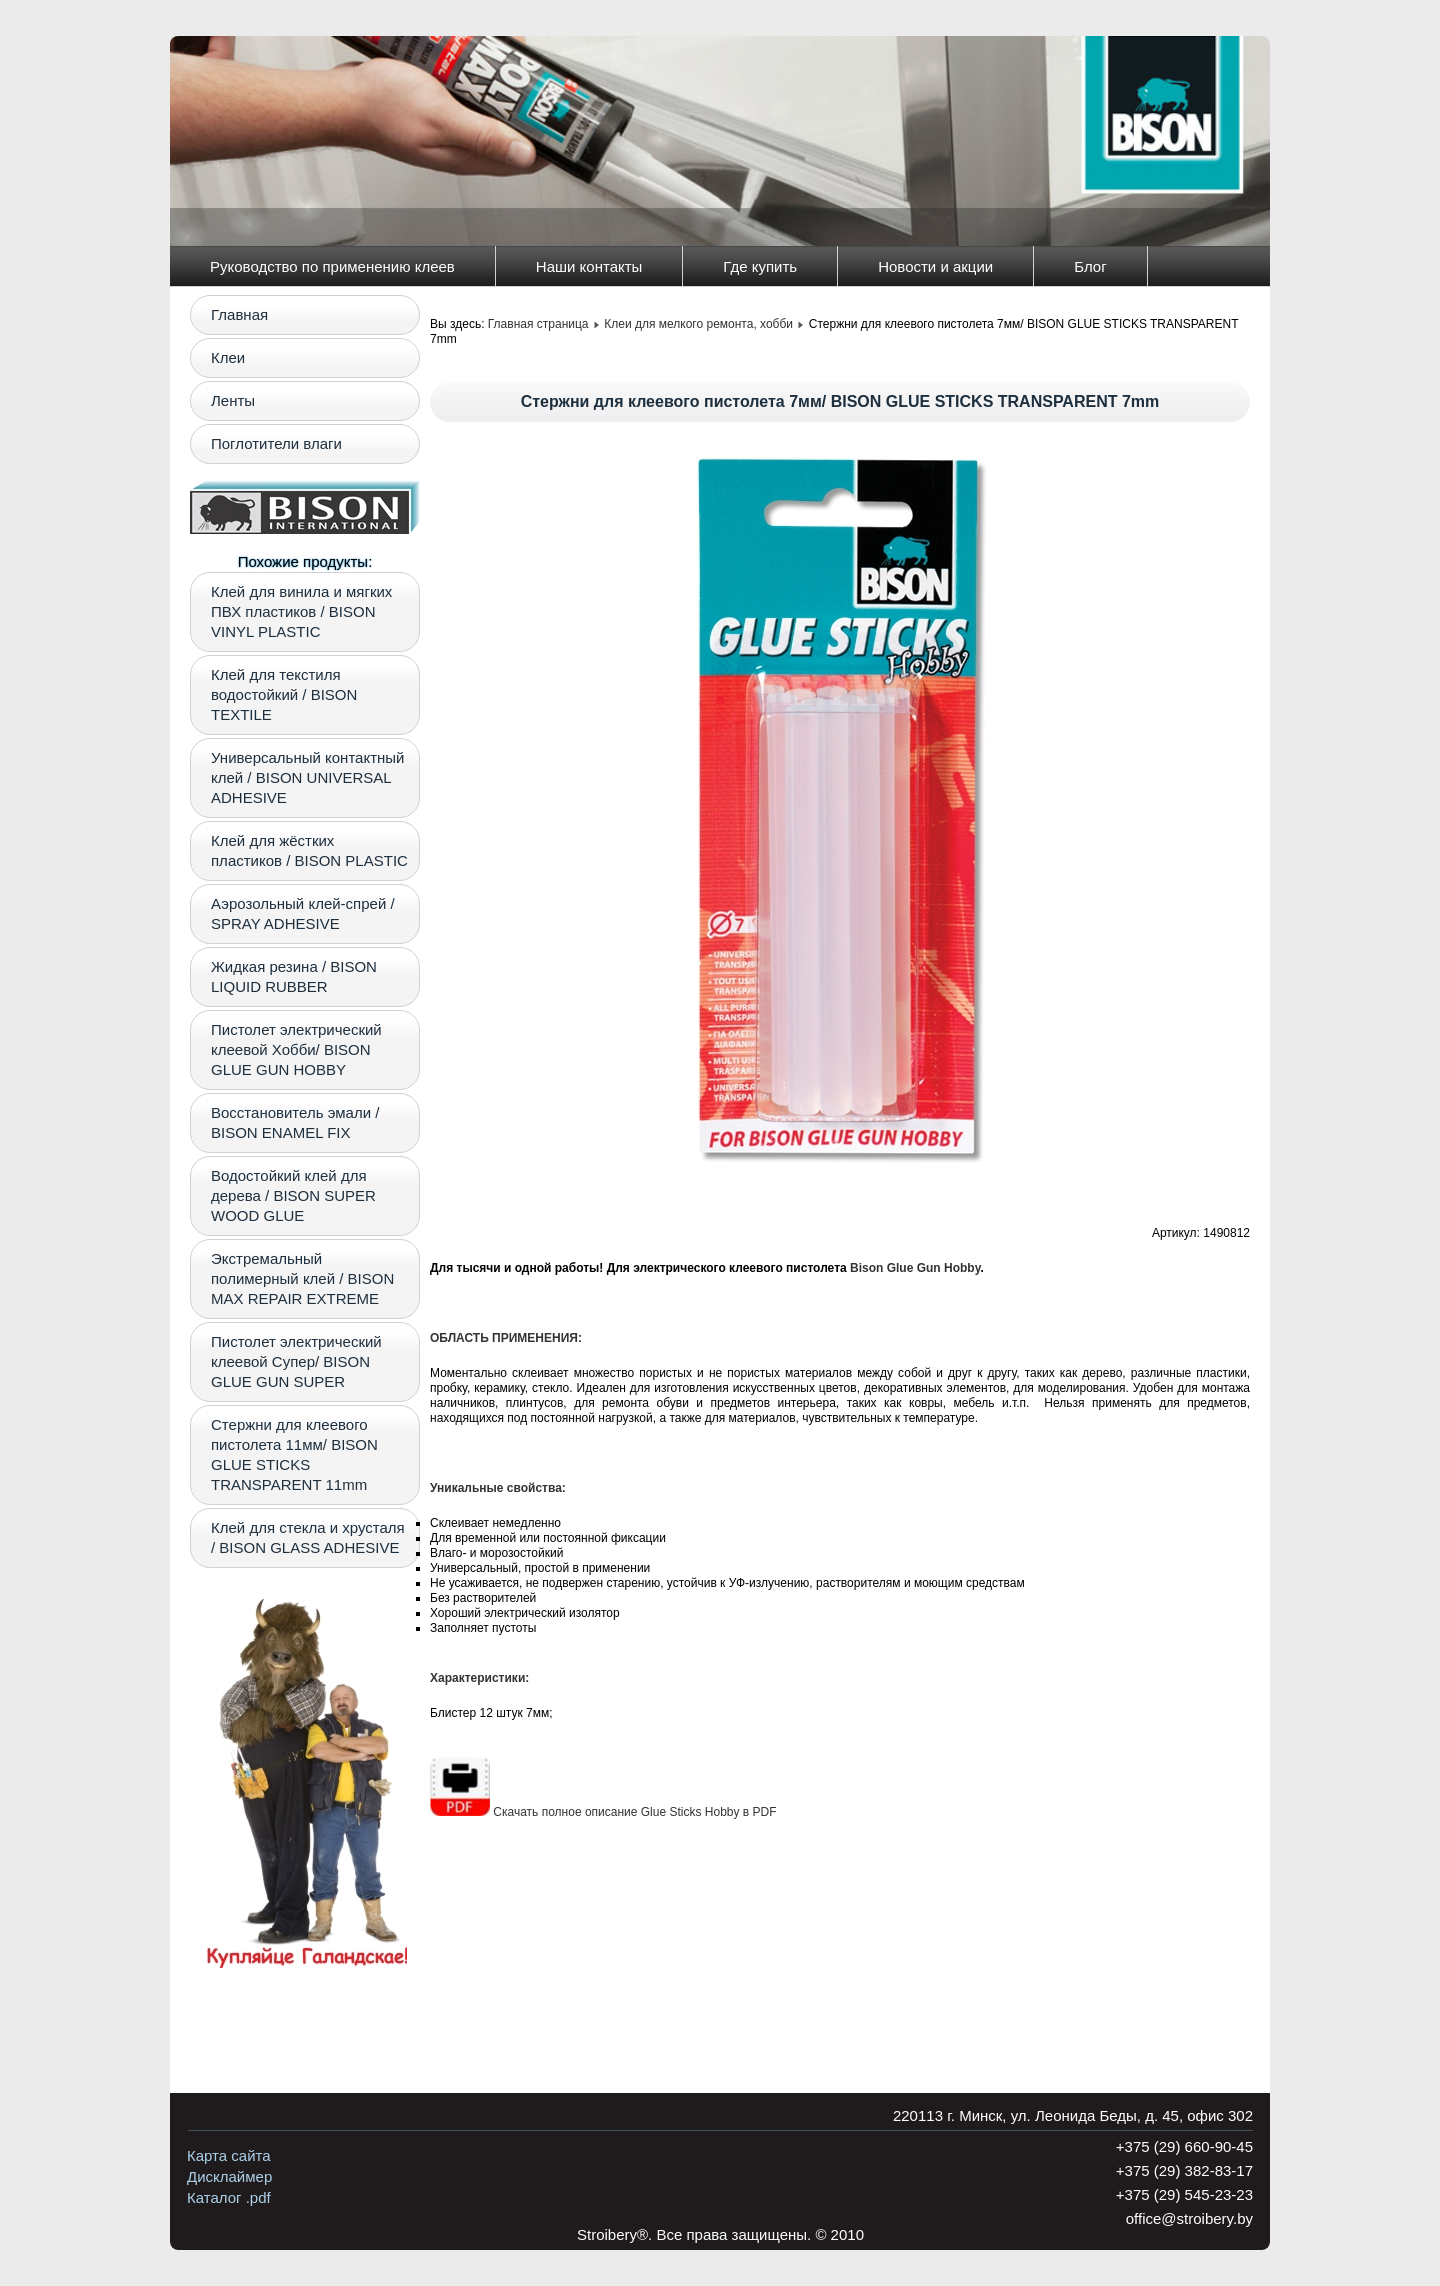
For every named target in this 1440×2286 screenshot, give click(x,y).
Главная (239, 314)
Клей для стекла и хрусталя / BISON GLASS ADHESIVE (308, 1537)
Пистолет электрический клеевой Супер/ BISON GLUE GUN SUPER (296, 1361)
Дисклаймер (229, 2176)
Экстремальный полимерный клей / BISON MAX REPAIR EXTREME (302, 1278)
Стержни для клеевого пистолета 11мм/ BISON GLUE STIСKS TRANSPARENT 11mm (294, 1454)
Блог (1090, 266)
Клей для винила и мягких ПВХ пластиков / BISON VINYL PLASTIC (301, 611)
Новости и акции (935, 266)
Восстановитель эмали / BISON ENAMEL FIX (295, 1122)
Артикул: (1177, 1233)
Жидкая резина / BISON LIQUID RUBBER (294, 976)
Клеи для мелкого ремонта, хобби (698, 324)
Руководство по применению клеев (332, 266)
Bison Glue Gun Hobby (915, 1268)
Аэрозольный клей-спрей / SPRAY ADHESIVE (303, 913)
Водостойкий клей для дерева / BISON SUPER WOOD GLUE (293, 1195)
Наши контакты (589, 266)
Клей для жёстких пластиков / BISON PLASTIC (309, 850)
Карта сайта (229, 2155)
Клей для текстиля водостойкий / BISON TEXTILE (284, 694)
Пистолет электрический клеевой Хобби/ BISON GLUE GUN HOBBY (296, 1049)
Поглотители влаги (276, 443)
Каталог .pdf (229, 2197)
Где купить (760, 266)
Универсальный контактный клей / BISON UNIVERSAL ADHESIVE (307, 777)
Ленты (233, 400)
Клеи (228, 357)
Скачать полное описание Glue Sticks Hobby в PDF (603, 1812)
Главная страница (538, 324)
